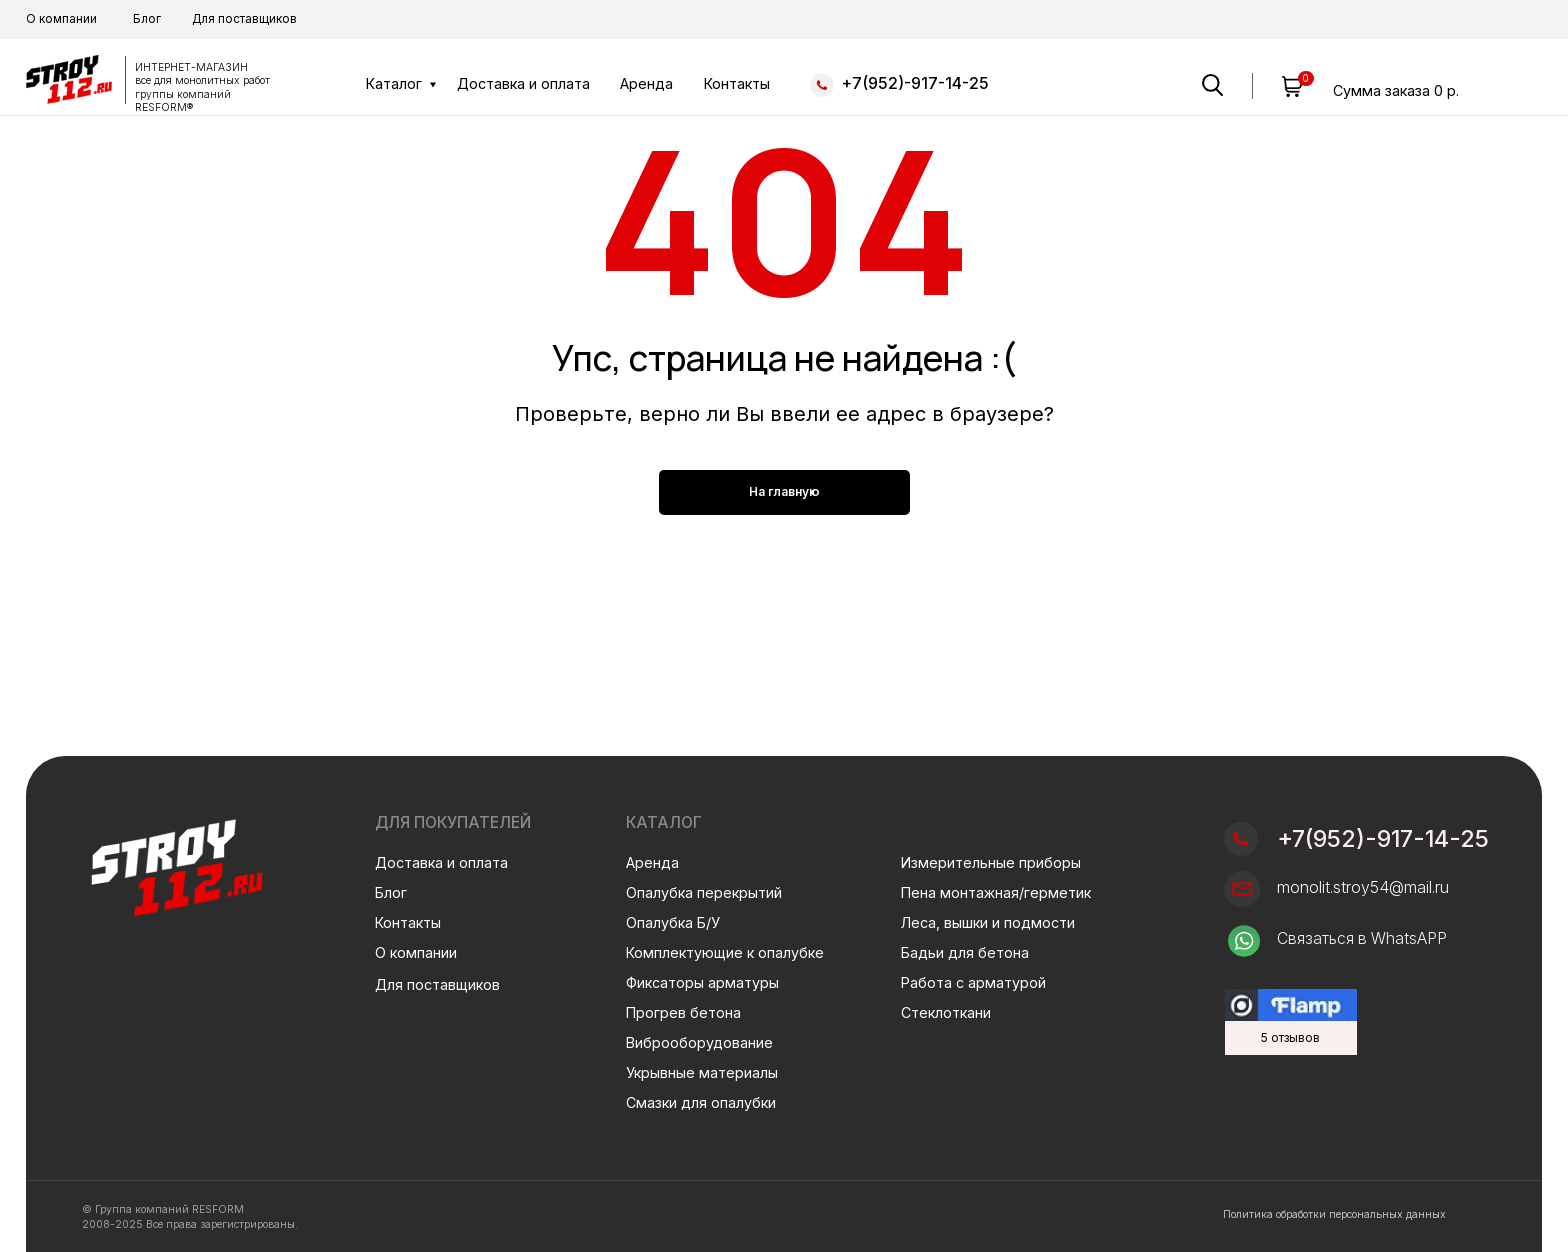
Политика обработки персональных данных (1334, 1214)
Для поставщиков (244, 19)
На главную (784, 491)
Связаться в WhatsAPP (1362, 938)
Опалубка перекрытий (704, 892)
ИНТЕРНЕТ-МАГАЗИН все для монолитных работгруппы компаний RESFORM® (202, 87)
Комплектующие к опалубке (725, 952)
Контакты (737, 83)
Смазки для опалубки (701, 1102)
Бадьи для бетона (965, 952)
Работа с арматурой (973, 982)
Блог (147, 19)
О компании (61, 19)
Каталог (394, 83)
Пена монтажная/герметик (996, 892)
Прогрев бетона (683, 1012)
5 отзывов (1290, 1038)
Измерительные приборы (991, 862)
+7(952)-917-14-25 (915, 83)
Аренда (646, 83)
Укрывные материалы (702, 1072)
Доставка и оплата (523, 83)
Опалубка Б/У (673, 922)
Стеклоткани (946, 1012)
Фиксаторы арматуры (702, 982)
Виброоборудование (699, 1042)
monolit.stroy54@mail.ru (1363, 887)
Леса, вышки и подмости (988, 922)
